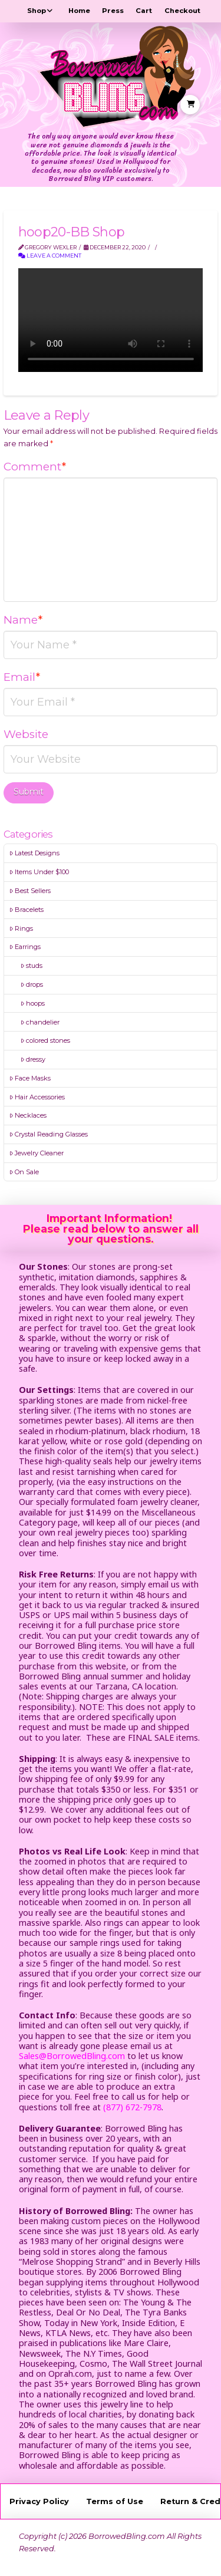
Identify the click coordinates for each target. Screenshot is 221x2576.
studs (31, 965)
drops (32, 984)
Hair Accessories (37, 1097)
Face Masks (30, 1078)
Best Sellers (30, 891)
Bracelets (26, 909)
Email (22, 677)
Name (23, 620)
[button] (190, 104)
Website (26, 734)
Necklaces (28, 1115)
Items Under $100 (39, 872)
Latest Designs (34, 853)
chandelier (40, 1022)
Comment (35, 466)
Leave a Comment (49, 255)
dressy (33, 1059)
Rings (21, 928)
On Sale (24, 1172)
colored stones (45, 1040)
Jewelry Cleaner (36, 1153)
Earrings (25, 947)
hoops (33, 1003)
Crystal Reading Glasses (48, 1134)
